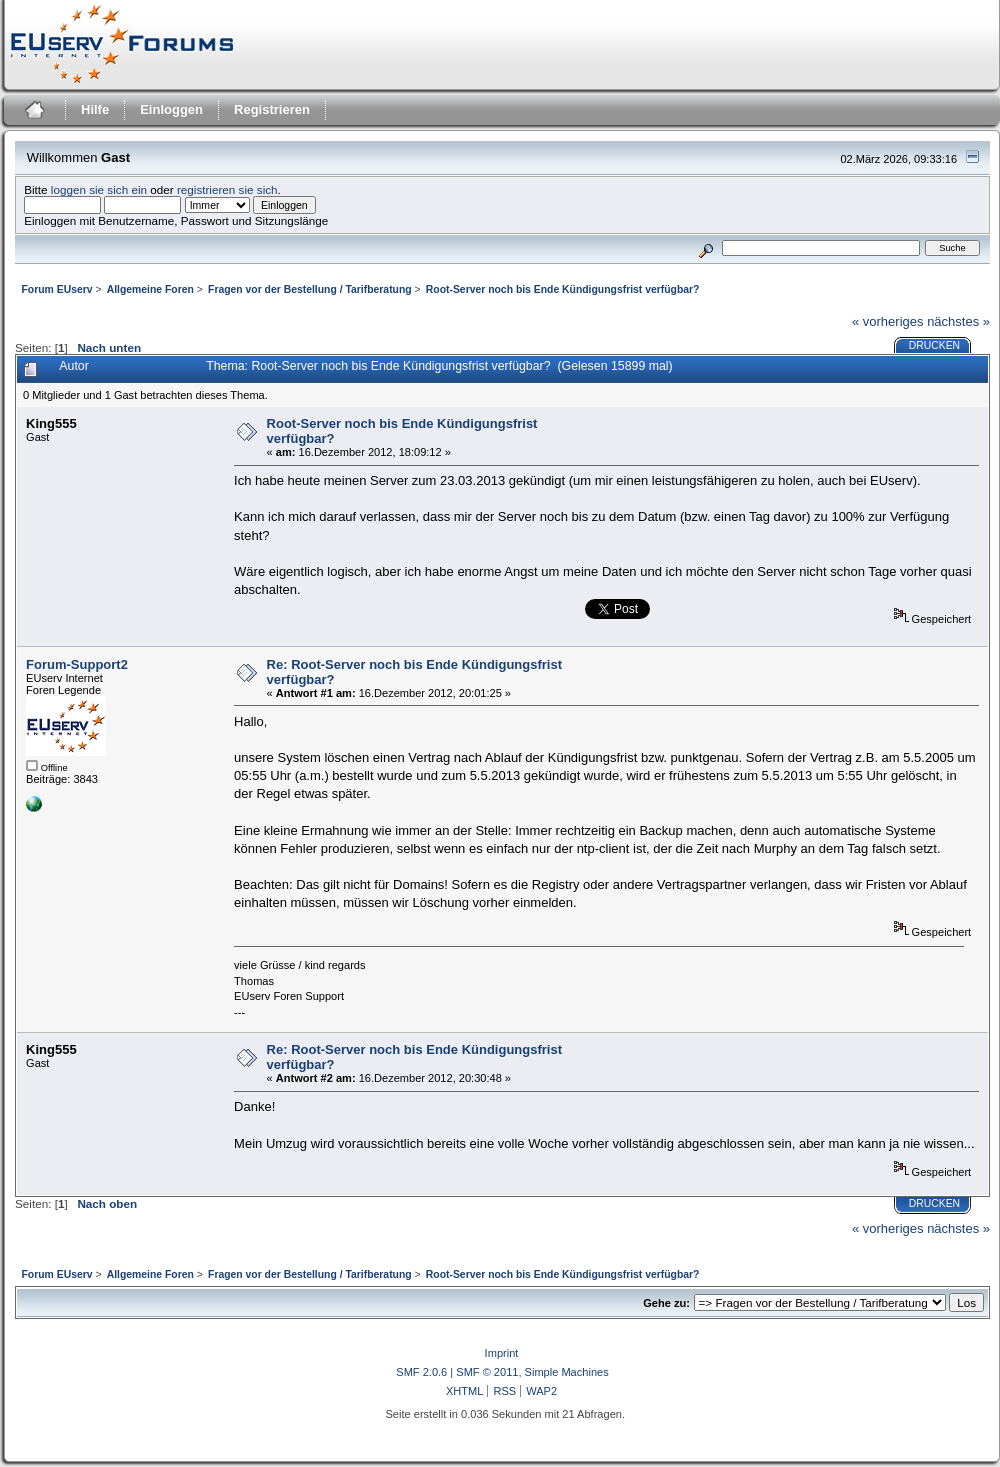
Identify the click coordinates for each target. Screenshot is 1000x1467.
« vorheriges (888, 321)
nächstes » (958, 321)
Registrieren (272, 109)
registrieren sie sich (227, 189)
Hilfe (95, 109)
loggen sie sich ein (99, 189)
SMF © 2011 (487, 1372)
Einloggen (171, 109)
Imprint (502, 1353)
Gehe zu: (666, 1303)
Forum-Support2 (77, 664)
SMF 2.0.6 (421, 1372)
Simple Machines (567, 1372)
